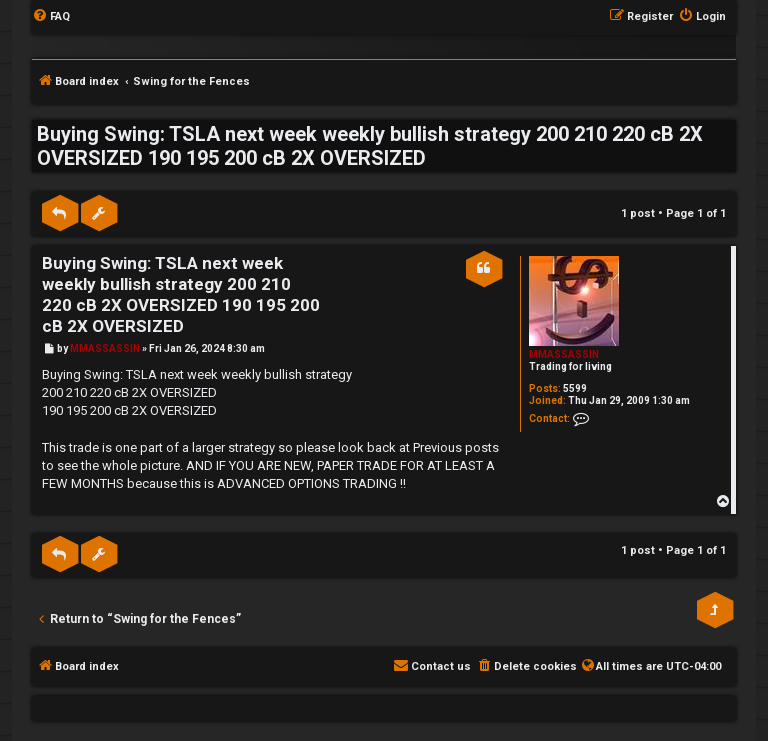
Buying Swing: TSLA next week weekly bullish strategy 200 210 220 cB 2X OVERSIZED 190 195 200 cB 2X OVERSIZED (370, 146)
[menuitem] (51, 17)
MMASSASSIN (564, 354)
